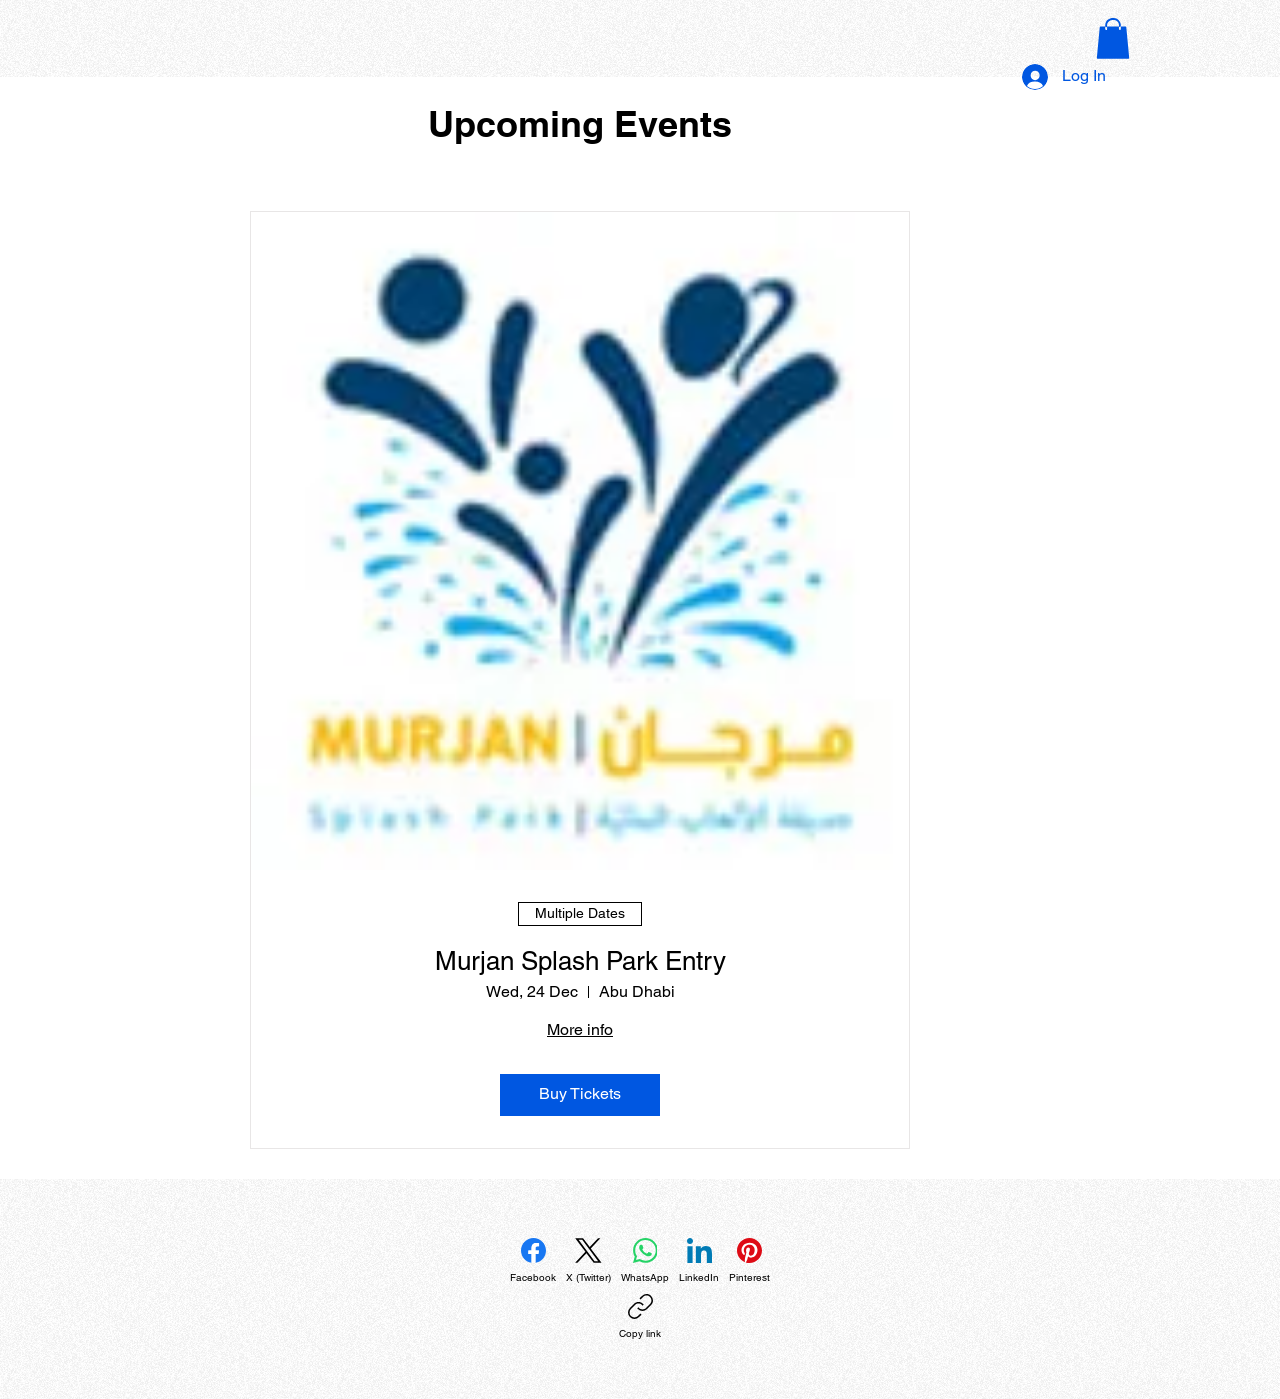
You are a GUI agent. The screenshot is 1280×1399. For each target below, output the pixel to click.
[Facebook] (533, 1261)
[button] (1113, 38)
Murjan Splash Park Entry (580, 961)
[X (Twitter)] (588, 1261)
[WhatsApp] (645, 1261)
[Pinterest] (749, 1261)
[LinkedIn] (699, 1261)
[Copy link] (640, 1317)
